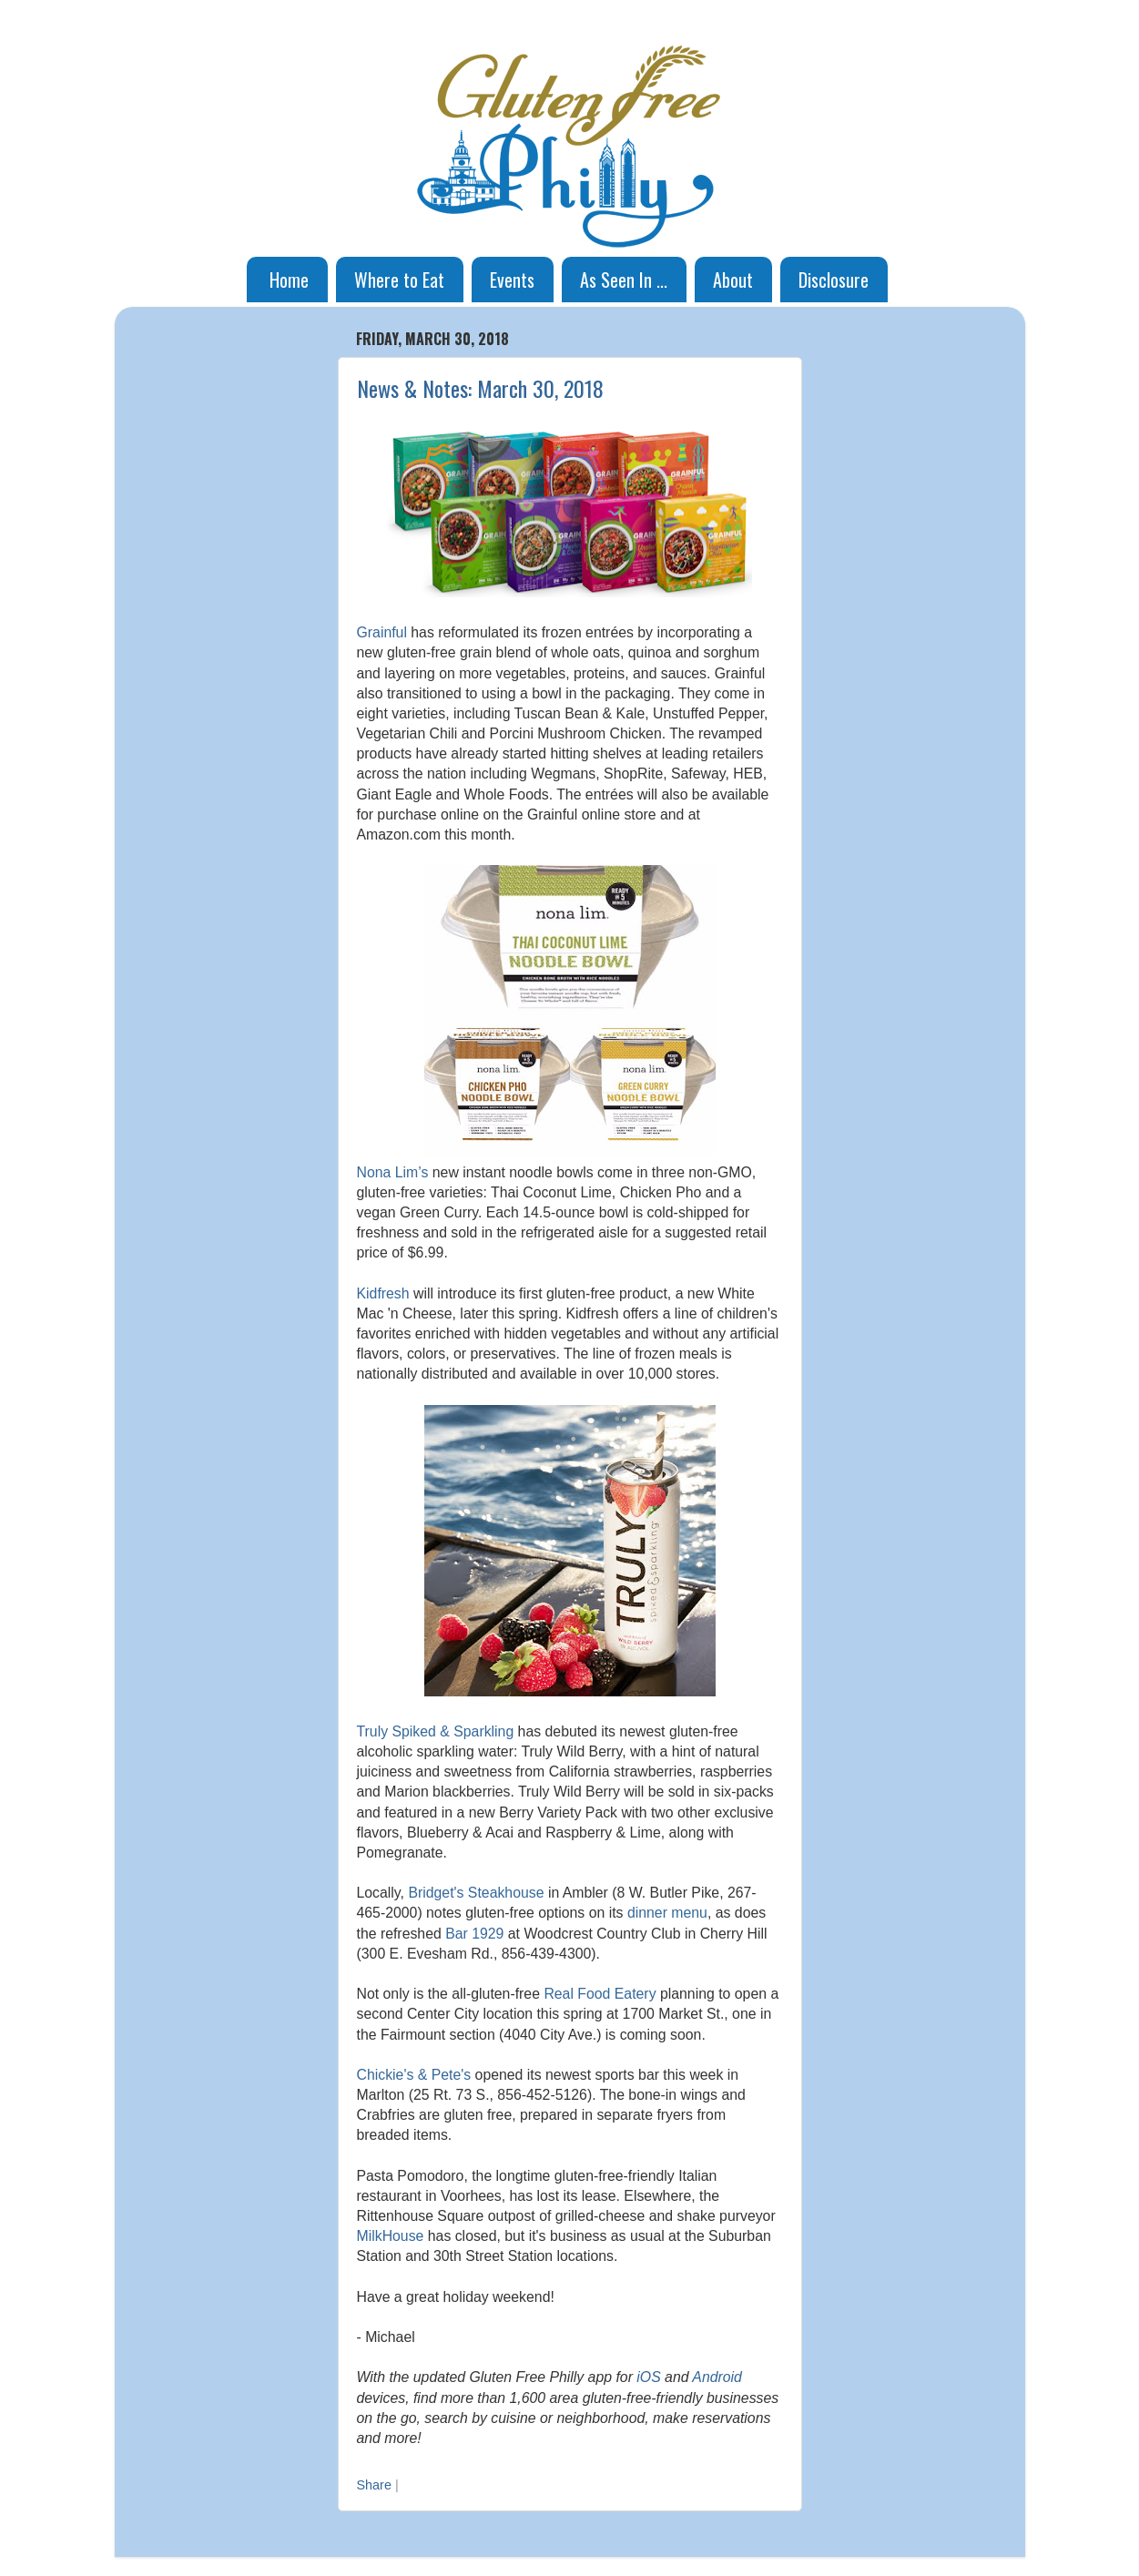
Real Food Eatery (600, 1993)
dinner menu (667, 1912)
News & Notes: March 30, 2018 (480, 388)
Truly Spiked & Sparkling (435, 1731)
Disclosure (833, 279)
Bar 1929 (474, 1933)
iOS (648, 2377)
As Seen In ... (623, 279)
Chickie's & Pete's (414, 2074)
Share (374, 2485)
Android (717, 2377)
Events (512, 279)
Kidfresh (383, 1293)
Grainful (382, 632)
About (733, 279)
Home (289, 279)
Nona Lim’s (393, 1172)
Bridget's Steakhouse (476, 1892)
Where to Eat (399, 279)
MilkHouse (390, 2236)
